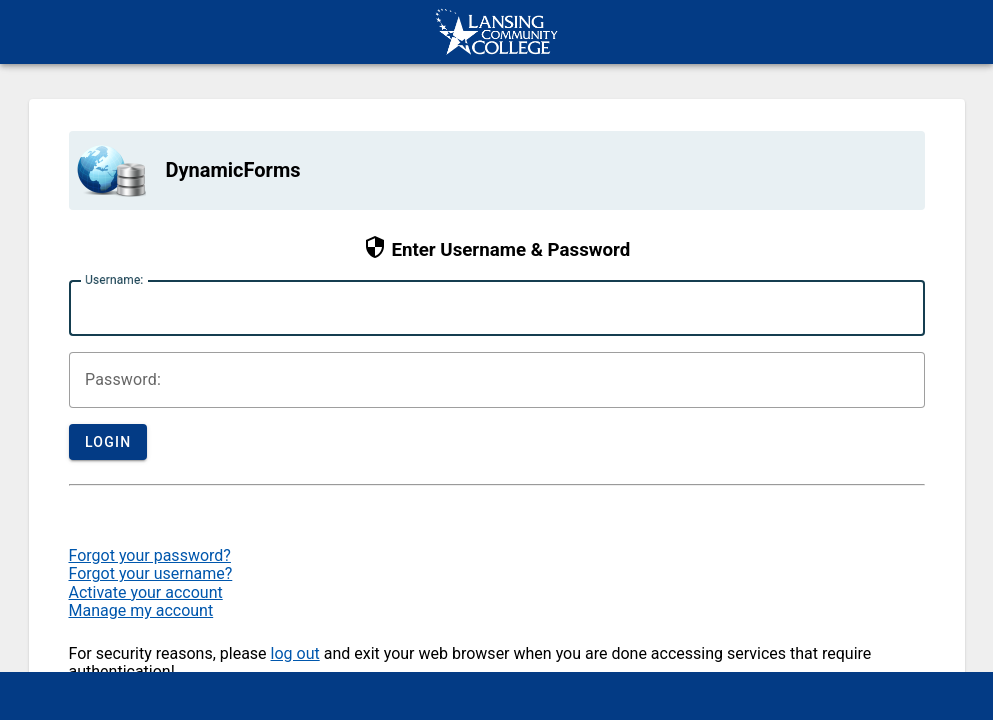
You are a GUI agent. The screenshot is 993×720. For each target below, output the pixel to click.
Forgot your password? (150, 555)
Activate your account (146, 592)
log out (295, 653)
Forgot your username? (151, 573)
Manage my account (141, 610)
